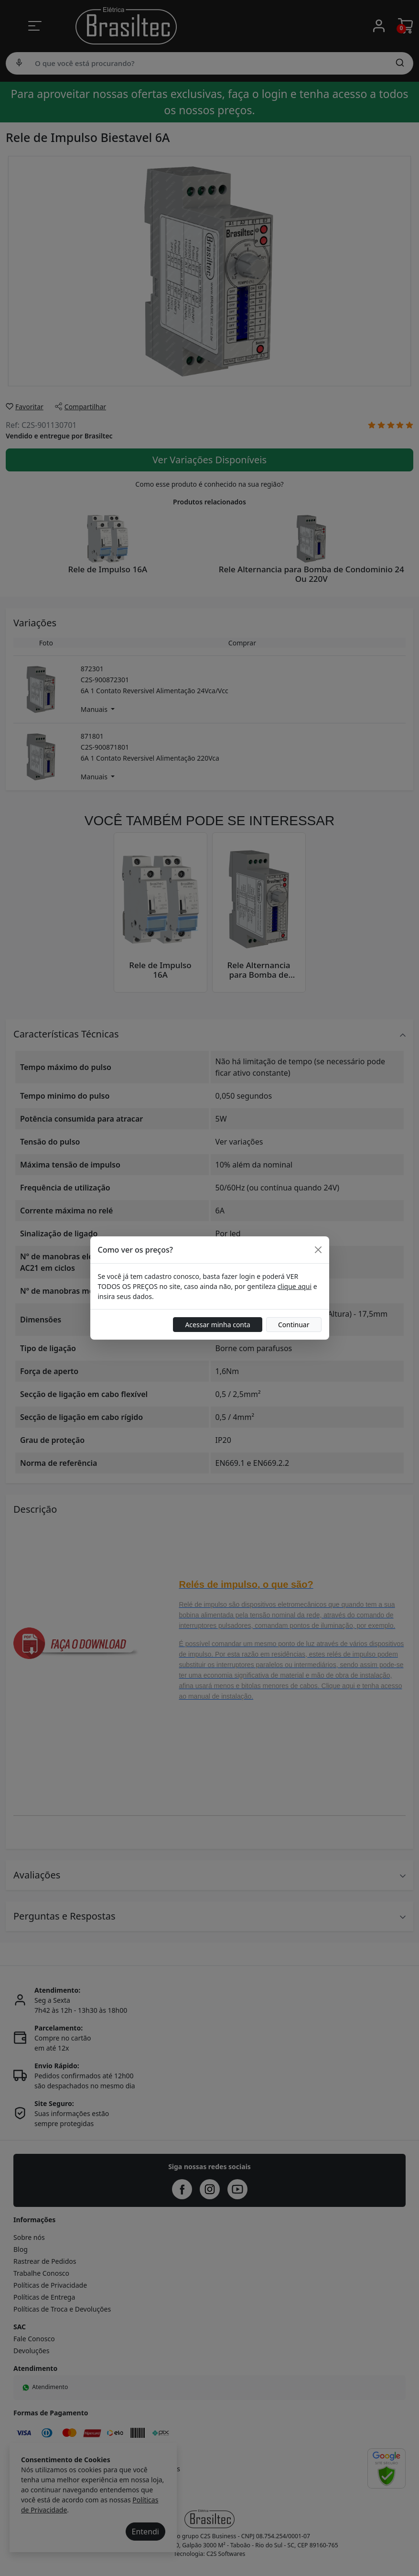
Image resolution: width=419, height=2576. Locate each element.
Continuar (294, 1324)
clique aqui (295, 1286)
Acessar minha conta (217, 1324)
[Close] (318, 1250)
